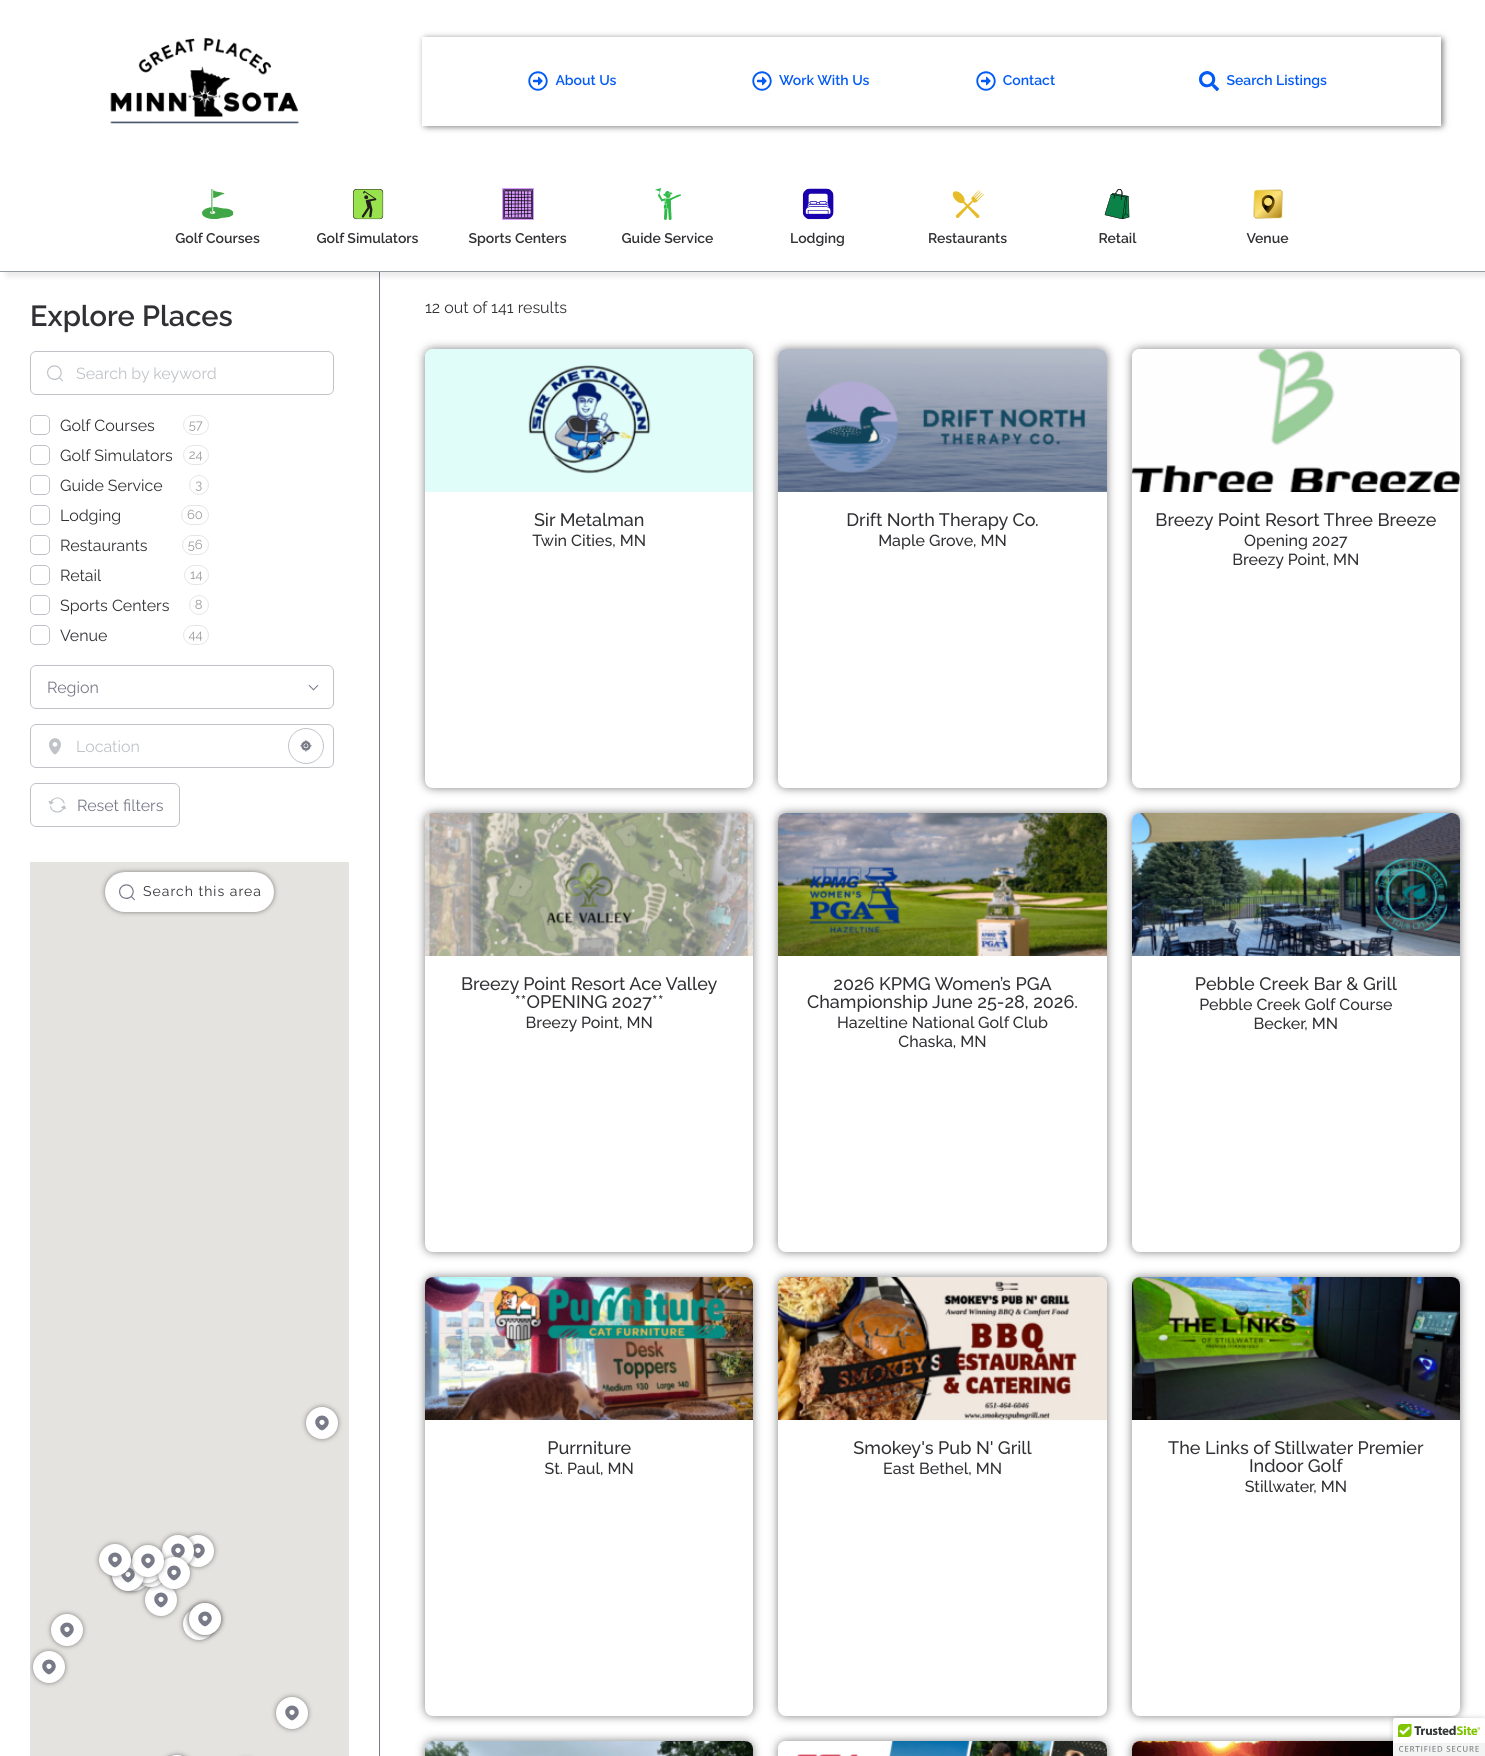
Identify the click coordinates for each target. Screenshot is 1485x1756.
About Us (572, 81)
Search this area (189, 892)
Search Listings (1263, 81)
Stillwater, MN (1296, 1486)
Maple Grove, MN (942, 540)
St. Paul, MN (589, 1468)
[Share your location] (306, 746)
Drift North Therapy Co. (942, 520)
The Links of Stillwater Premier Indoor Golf (1295, 1457)
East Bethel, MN (942, 1468)
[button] (1439, 1737)
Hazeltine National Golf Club (942, 1022)
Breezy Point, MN (1295, 559)
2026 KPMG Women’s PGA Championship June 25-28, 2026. (942, 993)
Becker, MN (1296, 1023)
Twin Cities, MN (589, 540)
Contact (1015, 81)
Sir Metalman (589, 520)
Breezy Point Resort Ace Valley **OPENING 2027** (589, 993)
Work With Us (810, 81)
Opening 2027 (1295, 540)
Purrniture (589, 1448)
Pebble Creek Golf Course (1295, 1004)
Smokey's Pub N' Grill (942, 1448)
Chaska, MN (942, 1041)
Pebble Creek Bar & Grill (1296, 984)
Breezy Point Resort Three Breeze (1295, 520)
